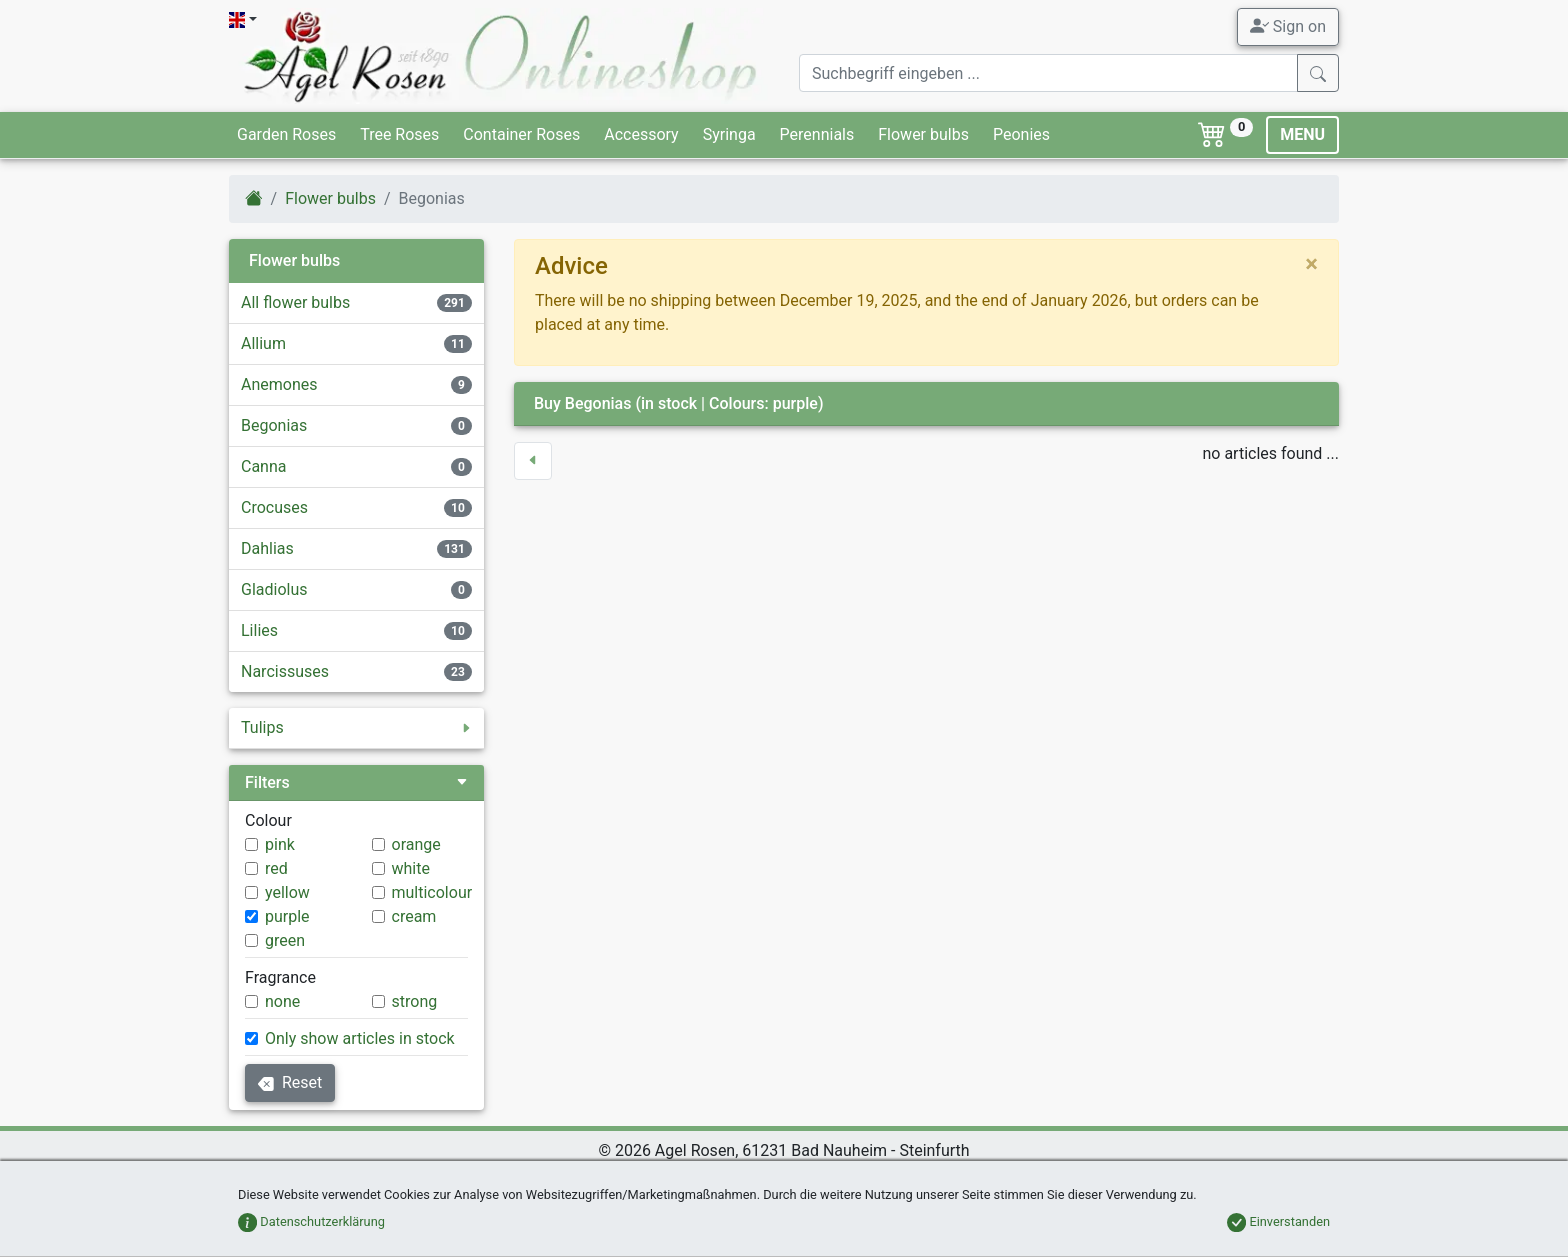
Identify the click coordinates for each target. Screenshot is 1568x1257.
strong (415, 1001)
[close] (1311, 264)
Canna (264, 466)
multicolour (432, 892)
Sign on (1288, 26)
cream (414, 916)
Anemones (279, 384)
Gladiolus (274, 589)
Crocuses (274, 507)
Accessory (641, 134)
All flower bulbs (295, 302)
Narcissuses (285, 671)
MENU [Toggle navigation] (1302, 134)
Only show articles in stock (360, 1038)
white (411, 868)
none (282, 1001)
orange (416, 844)
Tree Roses (399, 134)
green (285, 940)
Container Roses (521, 134)
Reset (290, 1082)
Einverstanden (1278, 1221)
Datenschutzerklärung (311, 1221)
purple (287, 916)
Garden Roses (286, 134)
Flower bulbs (923, 134)
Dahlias (267, 548)
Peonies (1021, 134)
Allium (263, 343)
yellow (287, 892)
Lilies (259, 630)
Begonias (274, 425)
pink (280, 844)
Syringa (729, 134)
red (276, 868)
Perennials (817, 134)
